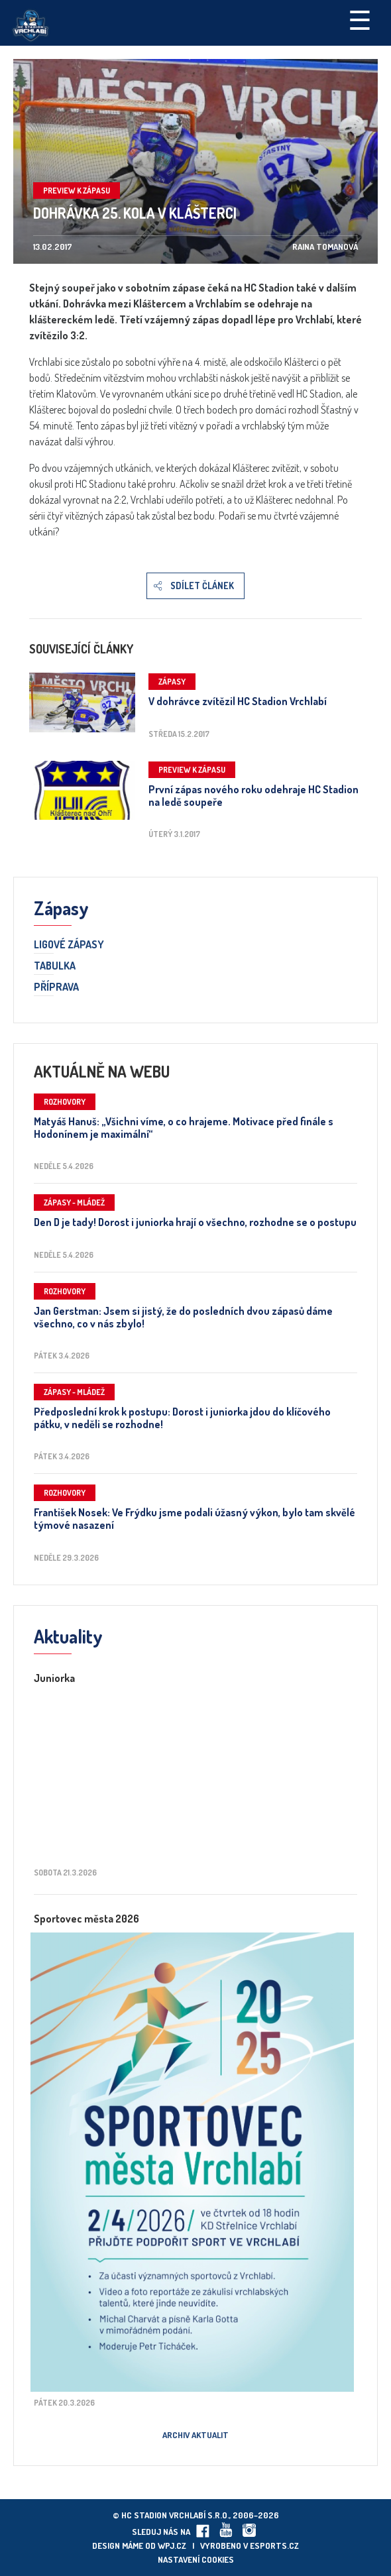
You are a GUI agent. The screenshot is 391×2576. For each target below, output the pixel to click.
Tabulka (55, 966)
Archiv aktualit (195, 2435)
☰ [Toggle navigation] (360, 19)
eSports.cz (274, 2545)
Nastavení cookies (196, 2559)
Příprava (56, 987)
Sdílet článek (202, 585)
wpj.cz (172, 2545)
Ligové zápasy (69, 945)
